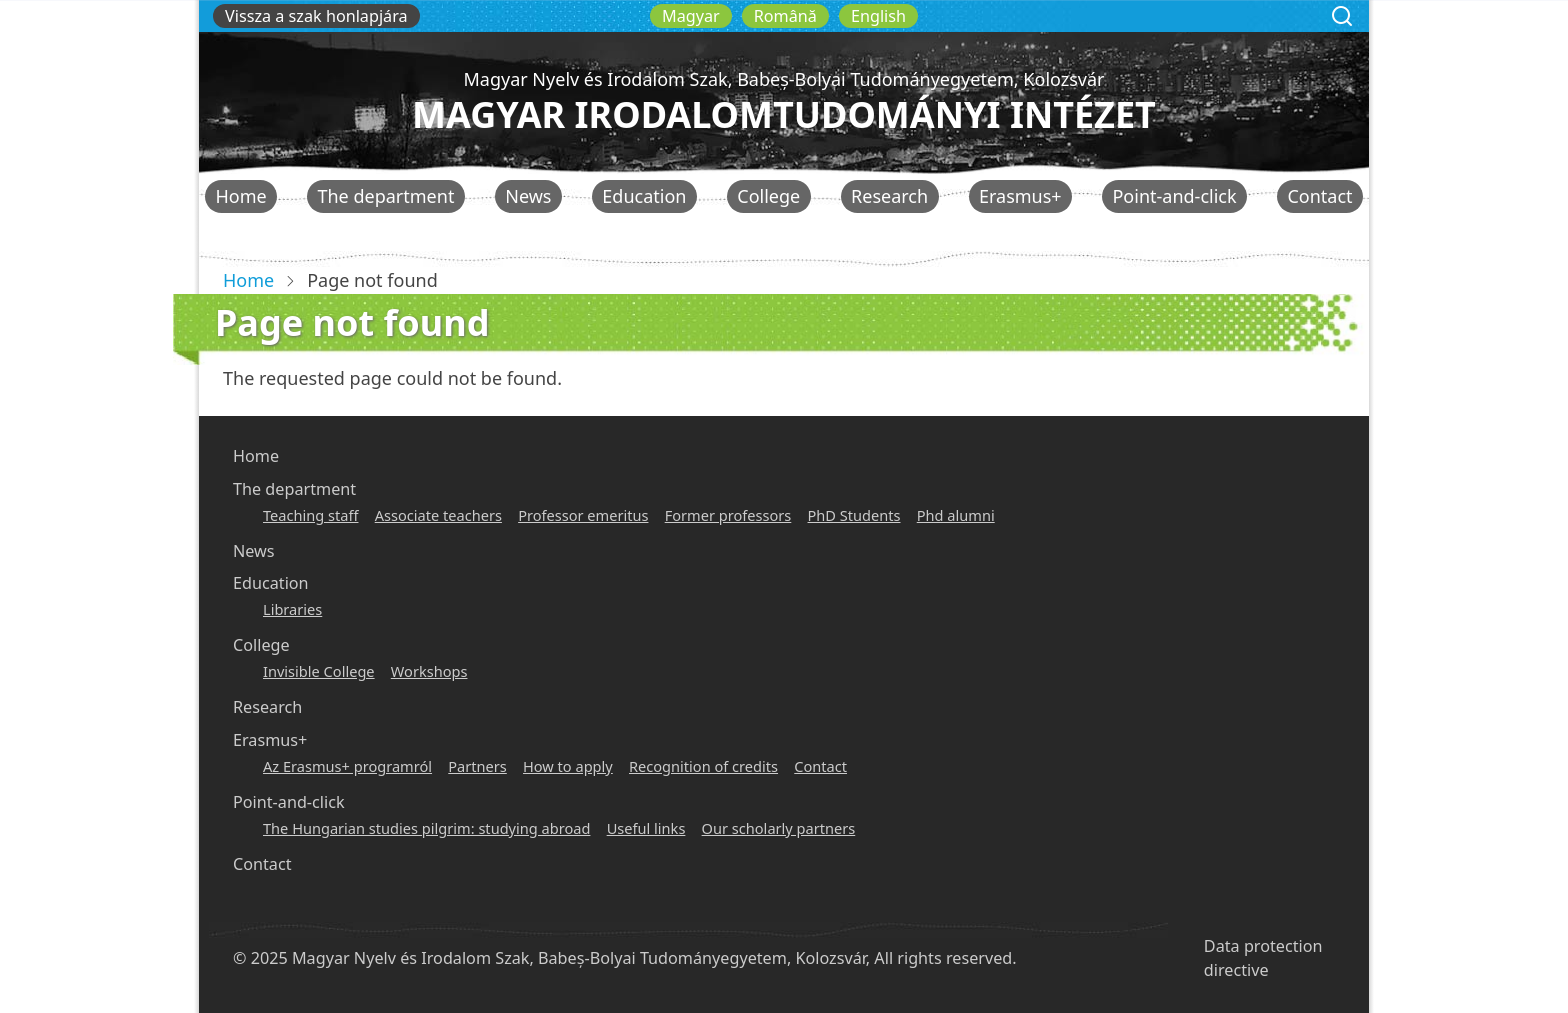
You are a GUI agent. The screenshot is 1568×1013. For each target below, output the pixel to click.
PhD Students (854, 515)
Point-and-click (1174, 196)
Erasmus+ (1020, 196)
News (528, 196)
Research (889, 196)
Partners (477, 766)
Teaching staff (310, 515)
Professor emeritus (583, 515)
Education (644, 196)
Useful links (646, 828)
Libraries (292, 609)
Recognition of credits (703, 766)
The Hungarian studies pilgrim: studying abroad (426, 828)
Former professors (728, 515)
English (878, 16)
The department (385, 196)
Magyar (691, 16)
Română (785, 16)
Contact (1319, 196)
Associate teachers (438, 515)
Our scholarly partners (779, 828)
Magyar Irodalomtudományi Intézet (784, 114)
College (768, 196)
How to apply (568, 766)
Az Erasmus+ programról (347, 766)
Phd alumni (956, 515)
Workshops (429, 671)
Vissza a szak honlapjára (316, 16)
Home (240, 196)
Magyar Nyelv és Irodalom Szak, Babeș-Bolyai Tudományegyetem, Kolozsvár (783, 79)
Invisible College (319, 671)
